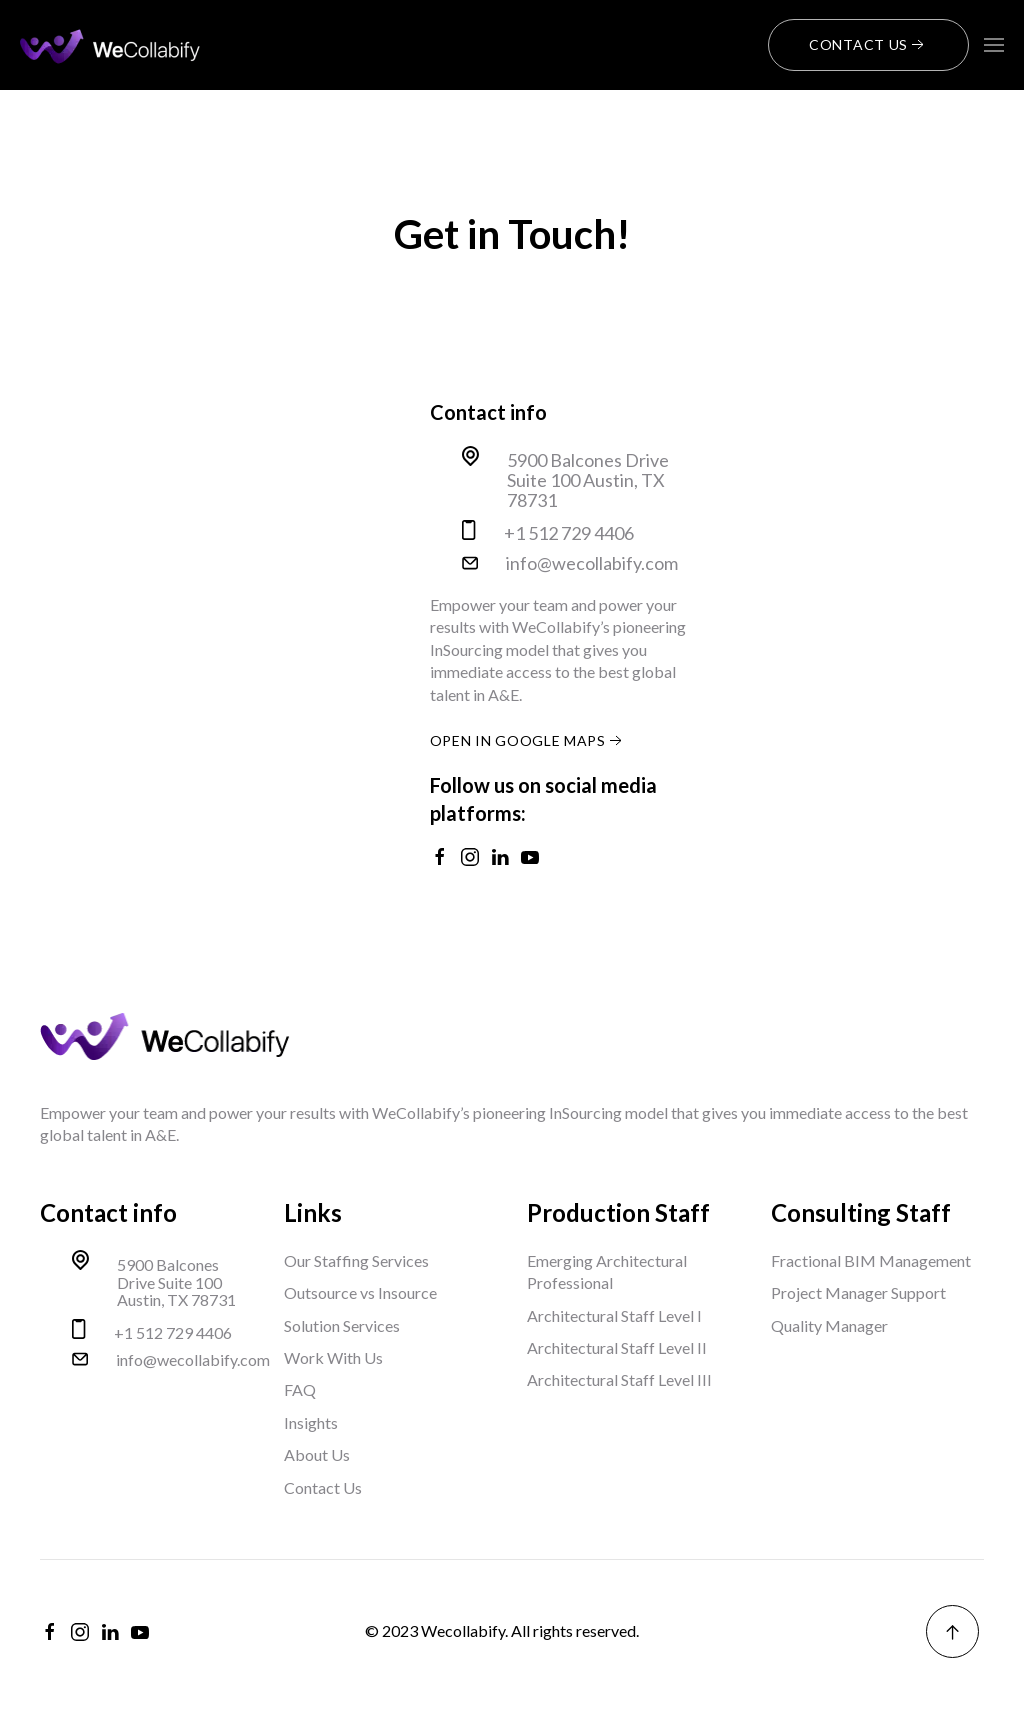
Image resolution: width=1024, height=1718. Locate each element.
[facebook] (50, 1632)
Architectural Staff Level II (617, 1347)
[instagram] (80, 1632)
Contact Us (868, 45)
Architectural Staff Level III (619, 1379)
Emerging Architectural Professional (607, 1271)
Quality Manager (829, 1325)
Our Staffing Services (356, 1260)
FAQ (300, 1389)
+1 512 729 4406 (569, 534)
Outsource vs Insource (360, 1292)
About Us (317, 1454)
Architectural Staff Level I (614, 1315)
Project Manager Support (858, 1292)
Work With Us (333, 1357)
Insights (311, 1422)
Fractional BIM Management (871, 1260)
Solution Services (342, 1325)
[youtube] (140, 1632)
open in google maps (528, 741)
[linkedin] (110, 1632)
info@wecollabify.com (592, 564)
